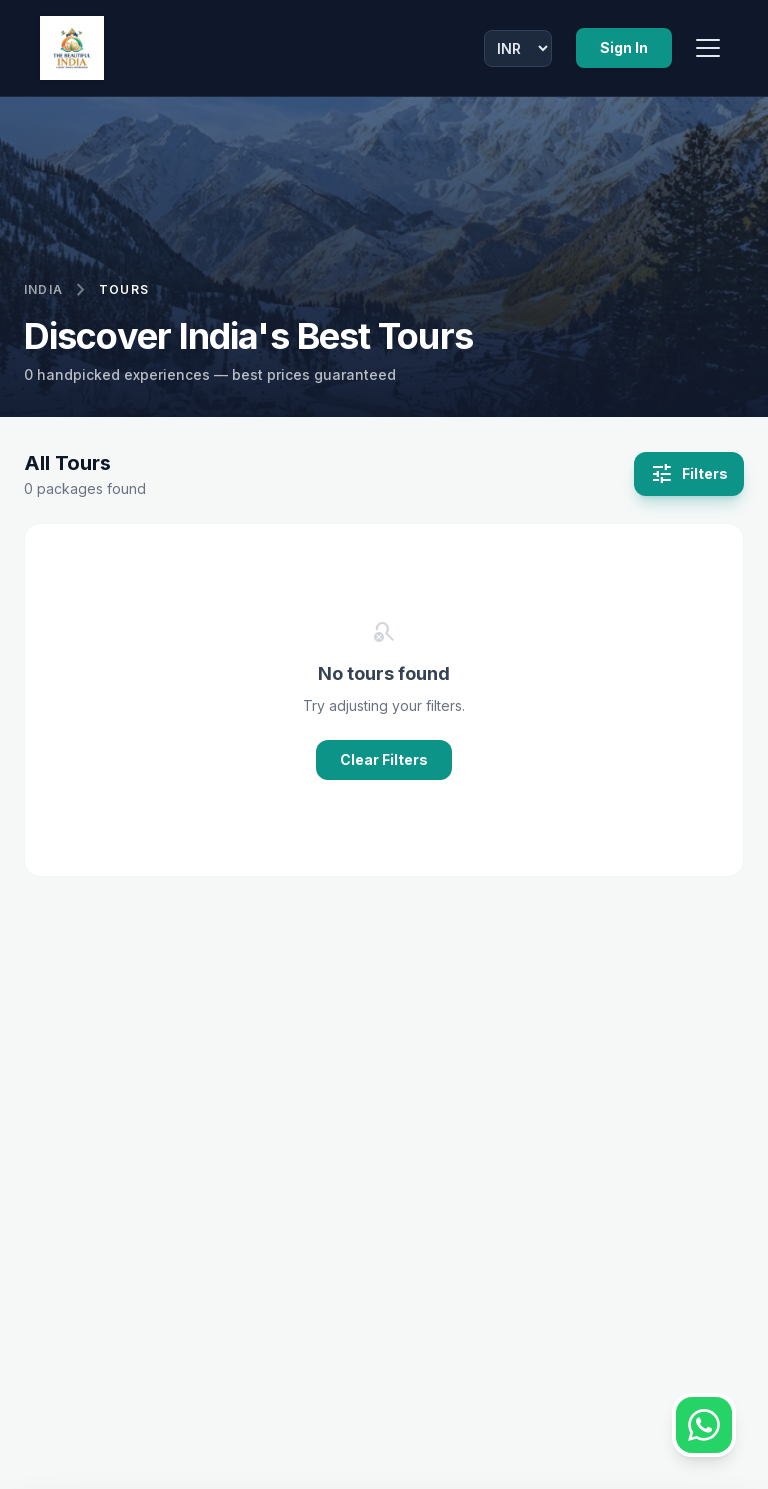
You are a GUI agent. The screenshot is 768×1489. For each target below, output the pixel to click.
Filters (689, 474)
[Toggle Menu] (708, 48)
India (43, 289)
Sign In (624, 47)
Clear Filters (384, 759)
